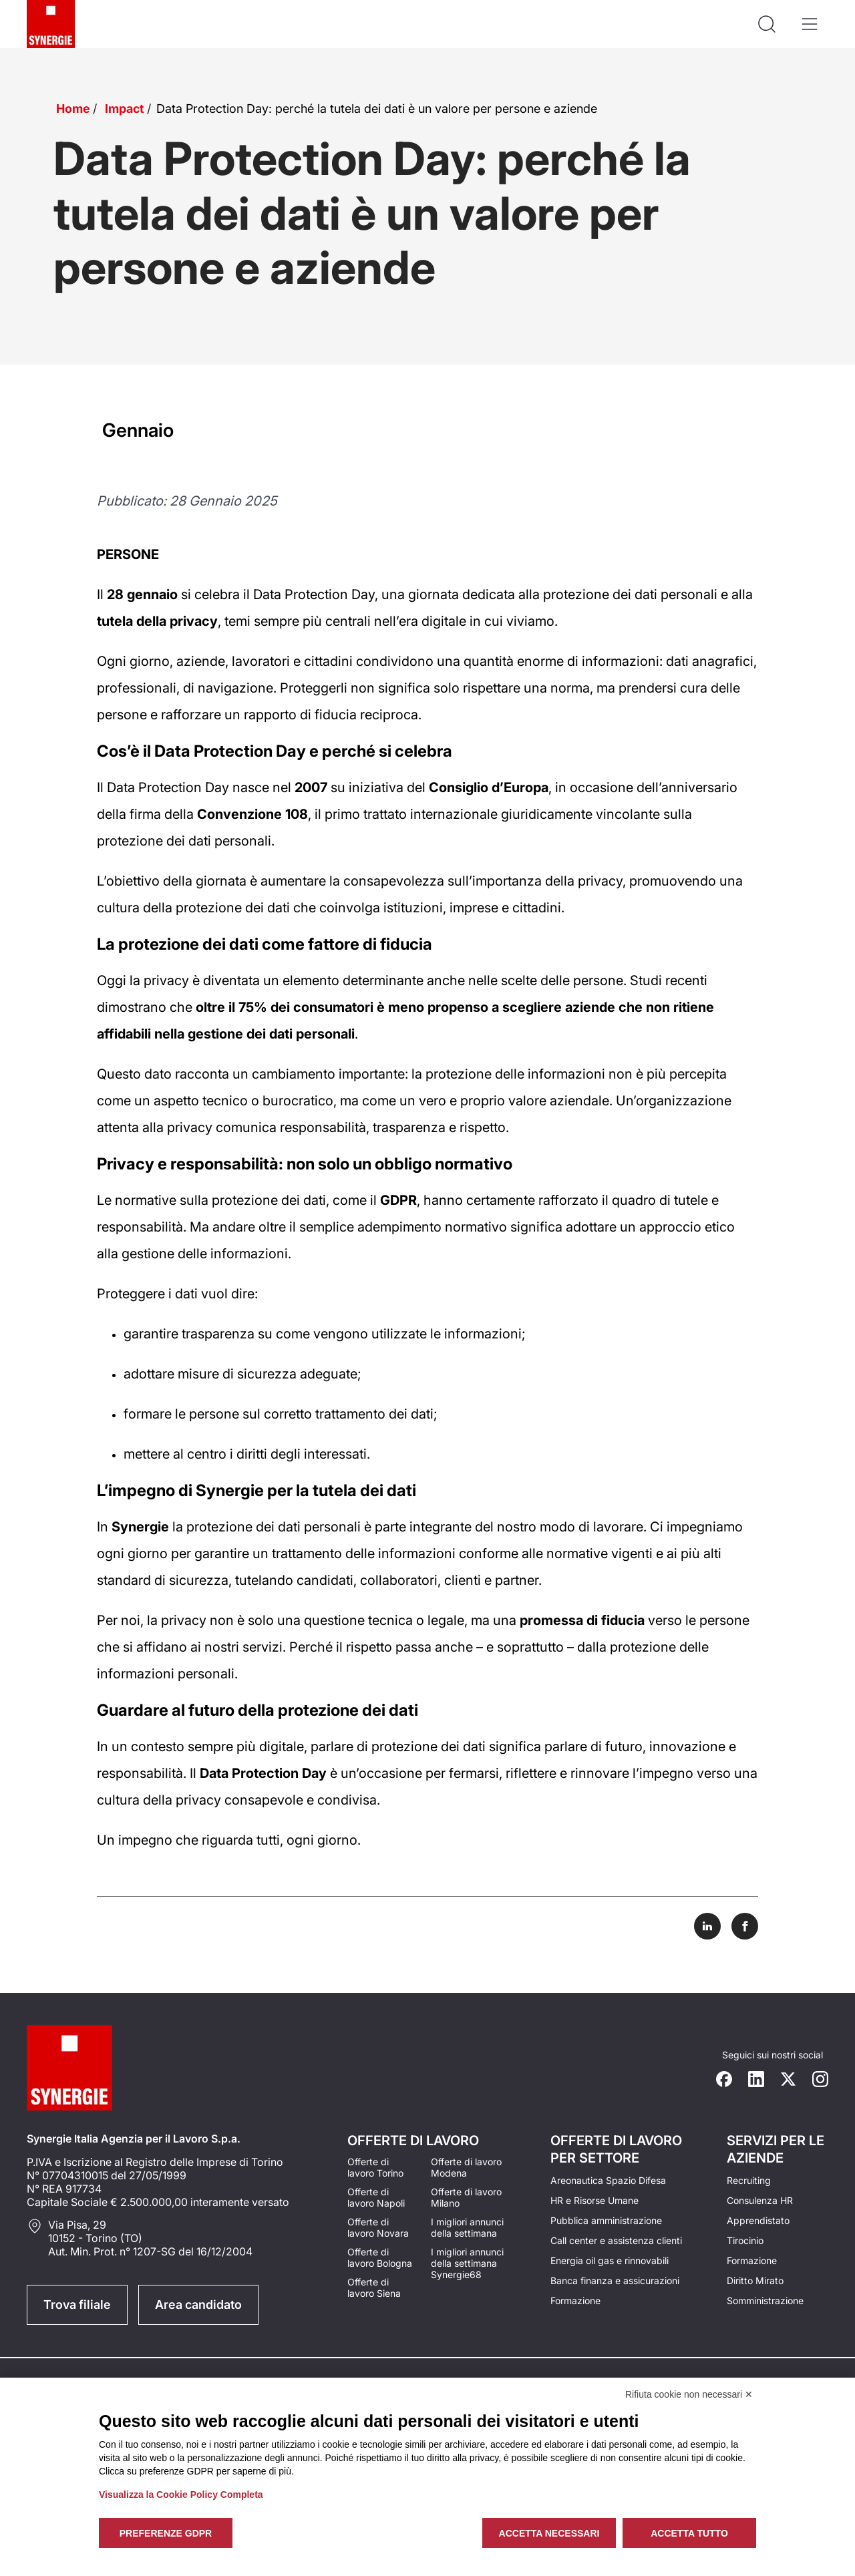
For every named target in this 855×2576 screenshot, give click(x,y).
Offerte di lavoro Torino (375, 2167)
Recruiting (749, 2180)
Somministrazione (765, 2300)
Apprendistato (758, 2220)
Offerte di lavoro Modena (466, 2167)
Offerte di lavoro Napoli (376, 2197)
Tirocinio (745, 2240)
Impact (124, 109)
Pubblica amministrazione (606, 2220)
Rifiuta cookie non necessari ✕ (689, 2394)
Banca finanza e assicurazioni (614, 2280)
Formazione (575, 2300)
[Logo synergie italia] (51, 24)
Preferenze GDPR (166, 2533)
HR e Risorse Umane (594, 2200)
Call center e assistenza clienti (616, 2240)
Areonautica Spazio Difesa (608, 2180)
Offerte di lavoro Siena (374, 2287)
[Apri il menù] (809, 24)
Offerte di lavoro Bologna (379, 2257)
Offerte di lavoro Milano (466, 2197)
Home (73, 109)
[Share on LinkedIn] (707, 1926)
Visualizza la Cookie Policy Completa (181, 2494)
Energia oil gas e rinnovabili (609, 2260)
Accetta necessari (549, 2533)
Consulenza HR (760, 2200)
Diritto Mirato (755, 2280)
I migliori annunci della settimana (467, 2227)
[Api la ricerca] (767, 24)
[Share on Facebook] (744, 1926)
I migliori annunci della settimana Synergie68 (467, 2263)
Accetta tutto (689, 2533)
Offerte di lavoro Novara (378, 2227)
